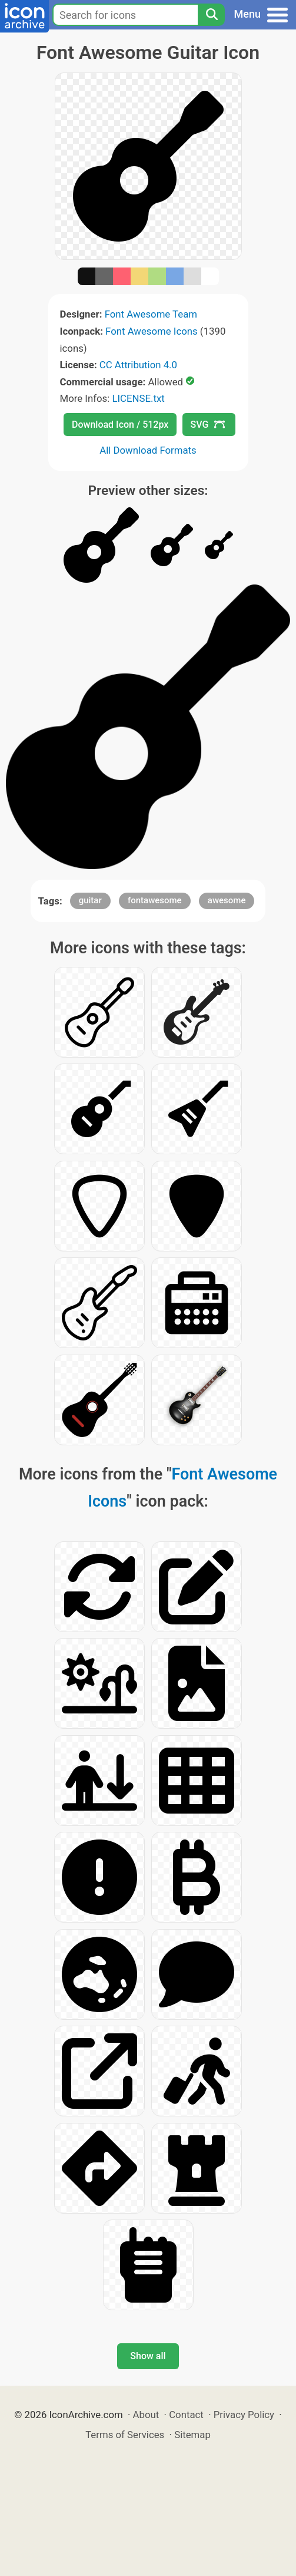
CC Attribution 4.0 (138, 365)
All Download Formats (148, 450)
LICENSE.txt (138, 398)
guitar (90, 900)
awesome (227, 900)
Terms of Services (124, 2434)
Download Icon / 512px (120, 424)
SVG (208, 424)
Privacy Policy (244, 2414)
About (146, 2414)
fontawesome (155, 900)
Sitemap (192, 2434)
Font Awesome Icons (151, 331)
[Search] (211, 15)
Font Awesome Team (151, 314)
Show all (147, 2356)
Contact (186, 2414)
